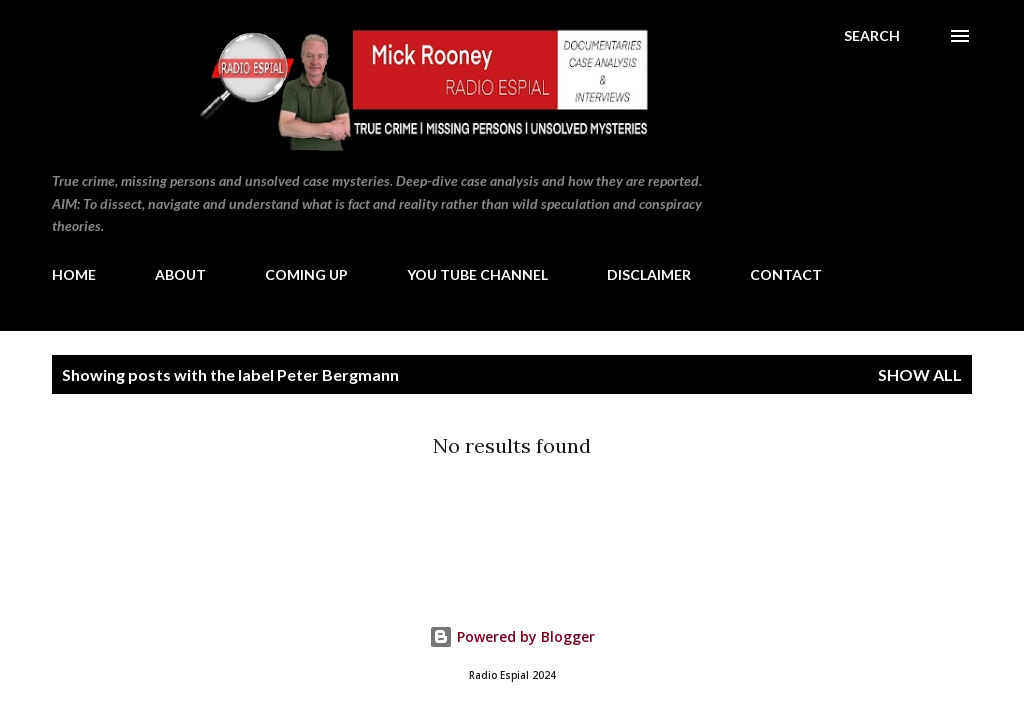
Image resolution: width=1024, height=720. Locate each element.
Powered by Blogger (512, 636)
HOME (74, 274)
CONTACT (786, 274)
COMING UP (306, 274)
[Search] (872, 36)
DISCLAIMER (649, 274)
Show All (920, 374)
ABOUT (180, 274)
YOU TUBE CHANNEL (477, 274)
